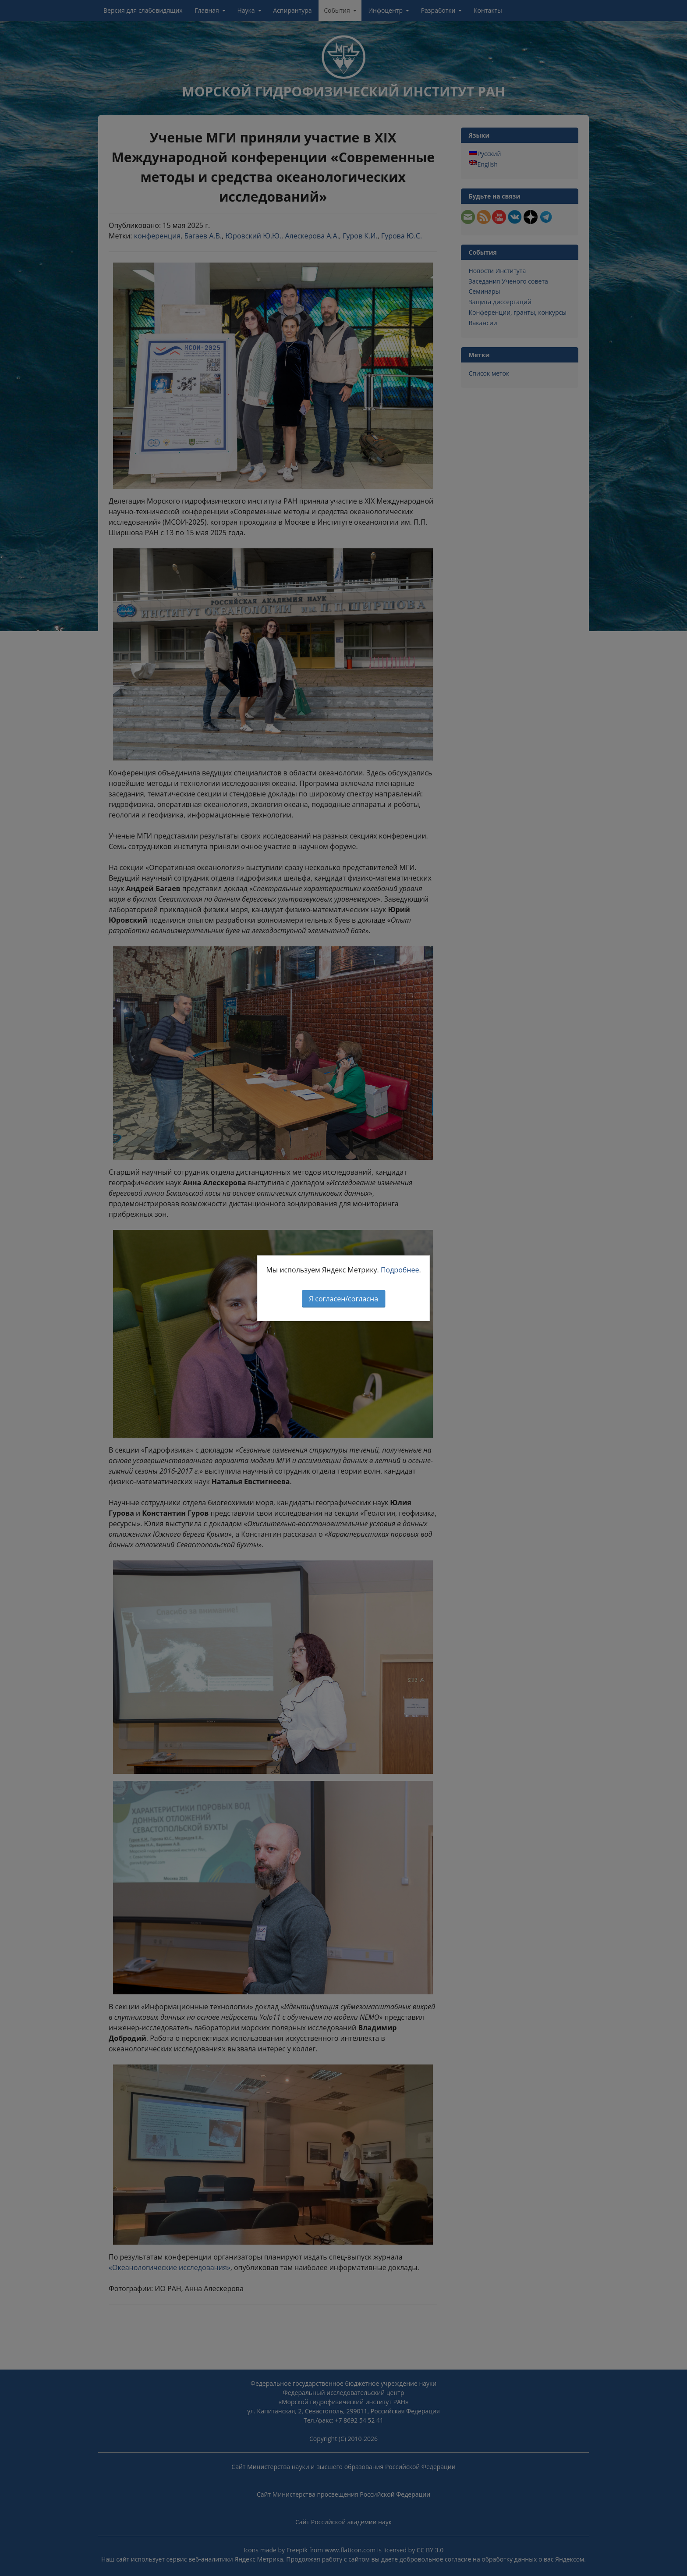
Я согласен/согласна (343, 1299)
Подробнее (400, 1270)
